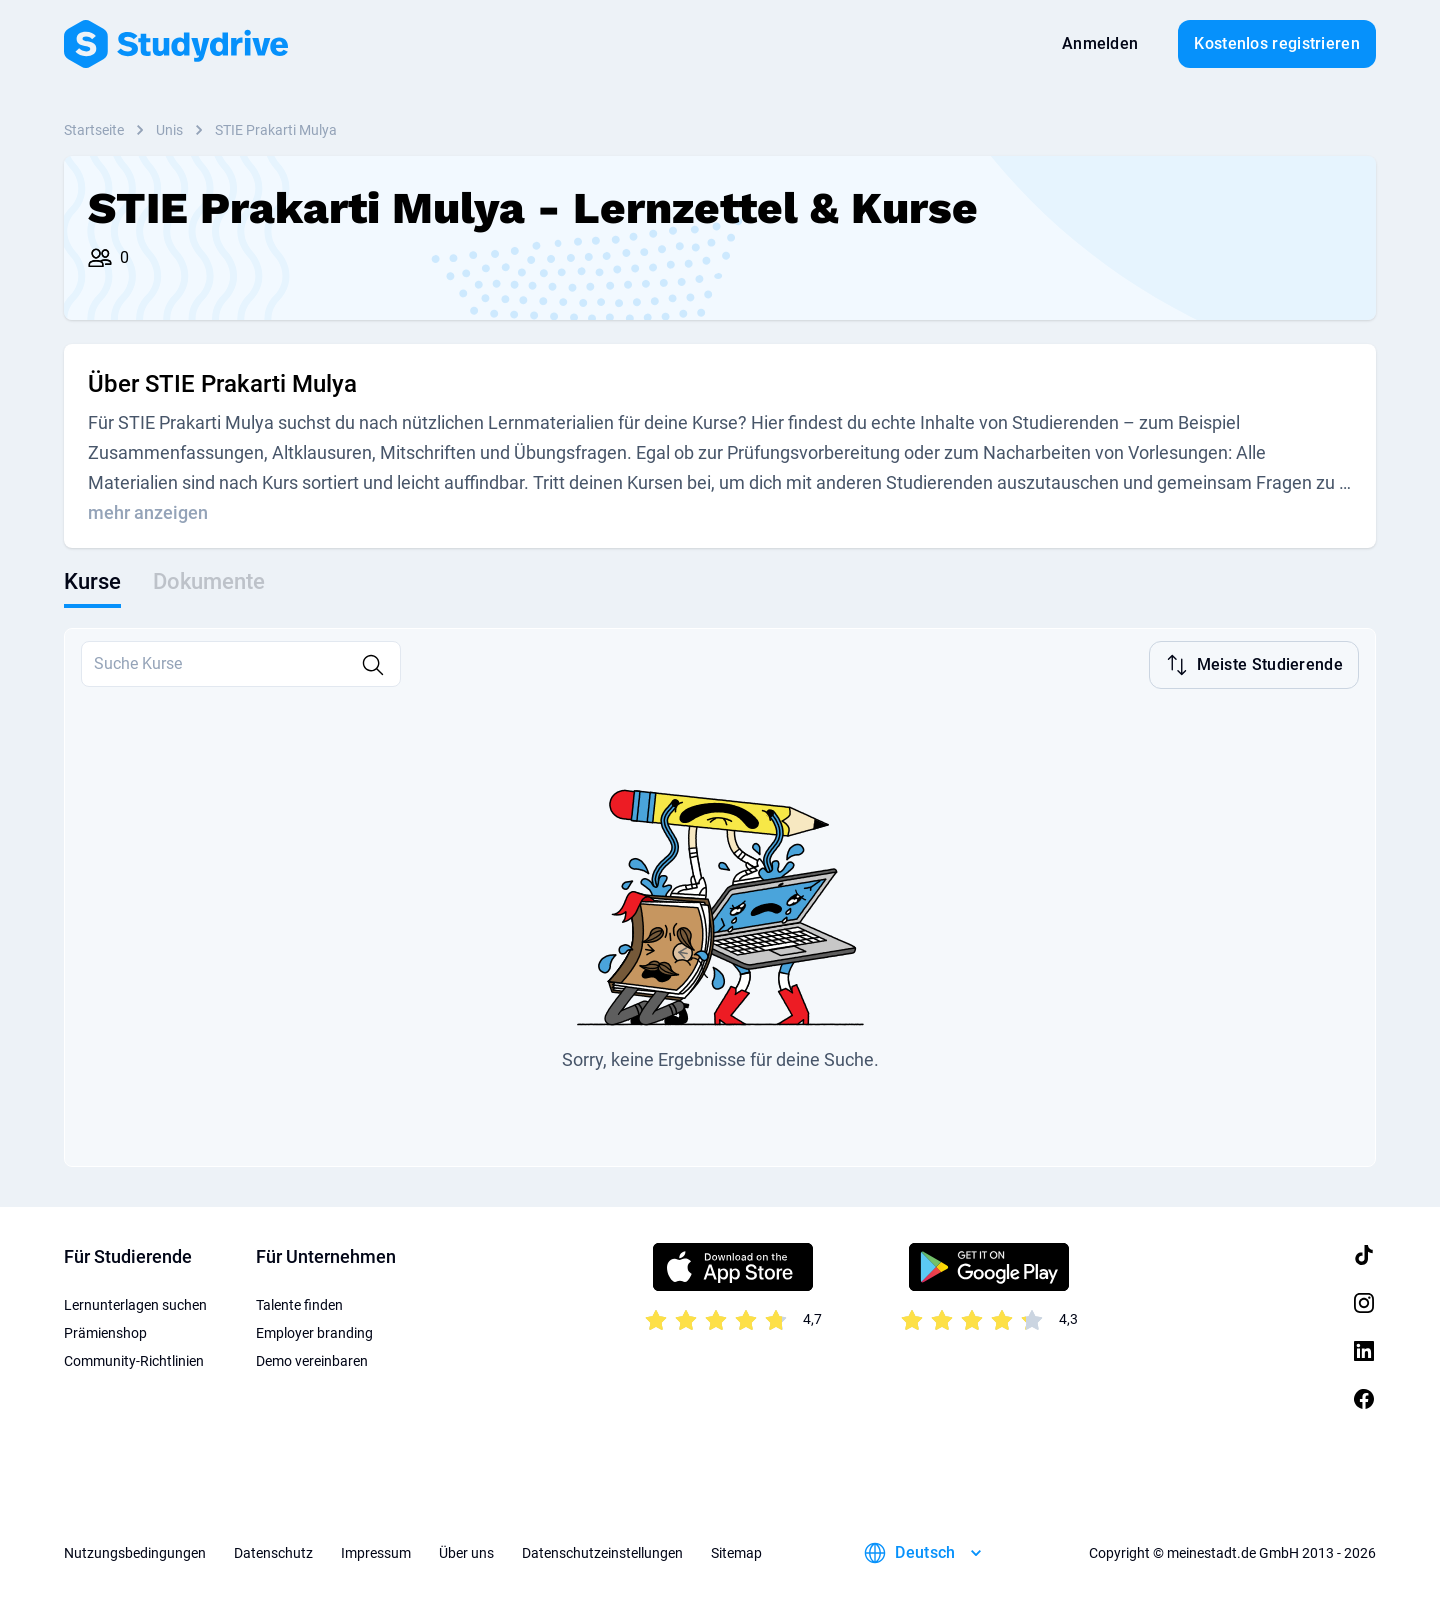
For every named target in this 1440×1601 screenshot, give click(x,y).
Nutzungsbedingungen (135, 1551)
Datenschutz (273, 1551)
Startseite (94, 130)
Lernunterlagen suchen (135, 1303)
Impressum (376, 1551)
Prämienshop (105, 1331)
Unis (169, 130)
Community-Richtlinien (134, 1359)
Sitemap (736, 1551)
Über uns (466, 1551)
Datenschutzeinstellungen (602, 1551)
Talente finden (299, 1303)
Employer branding (314, 1331)
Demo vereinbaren (312, 1359)
